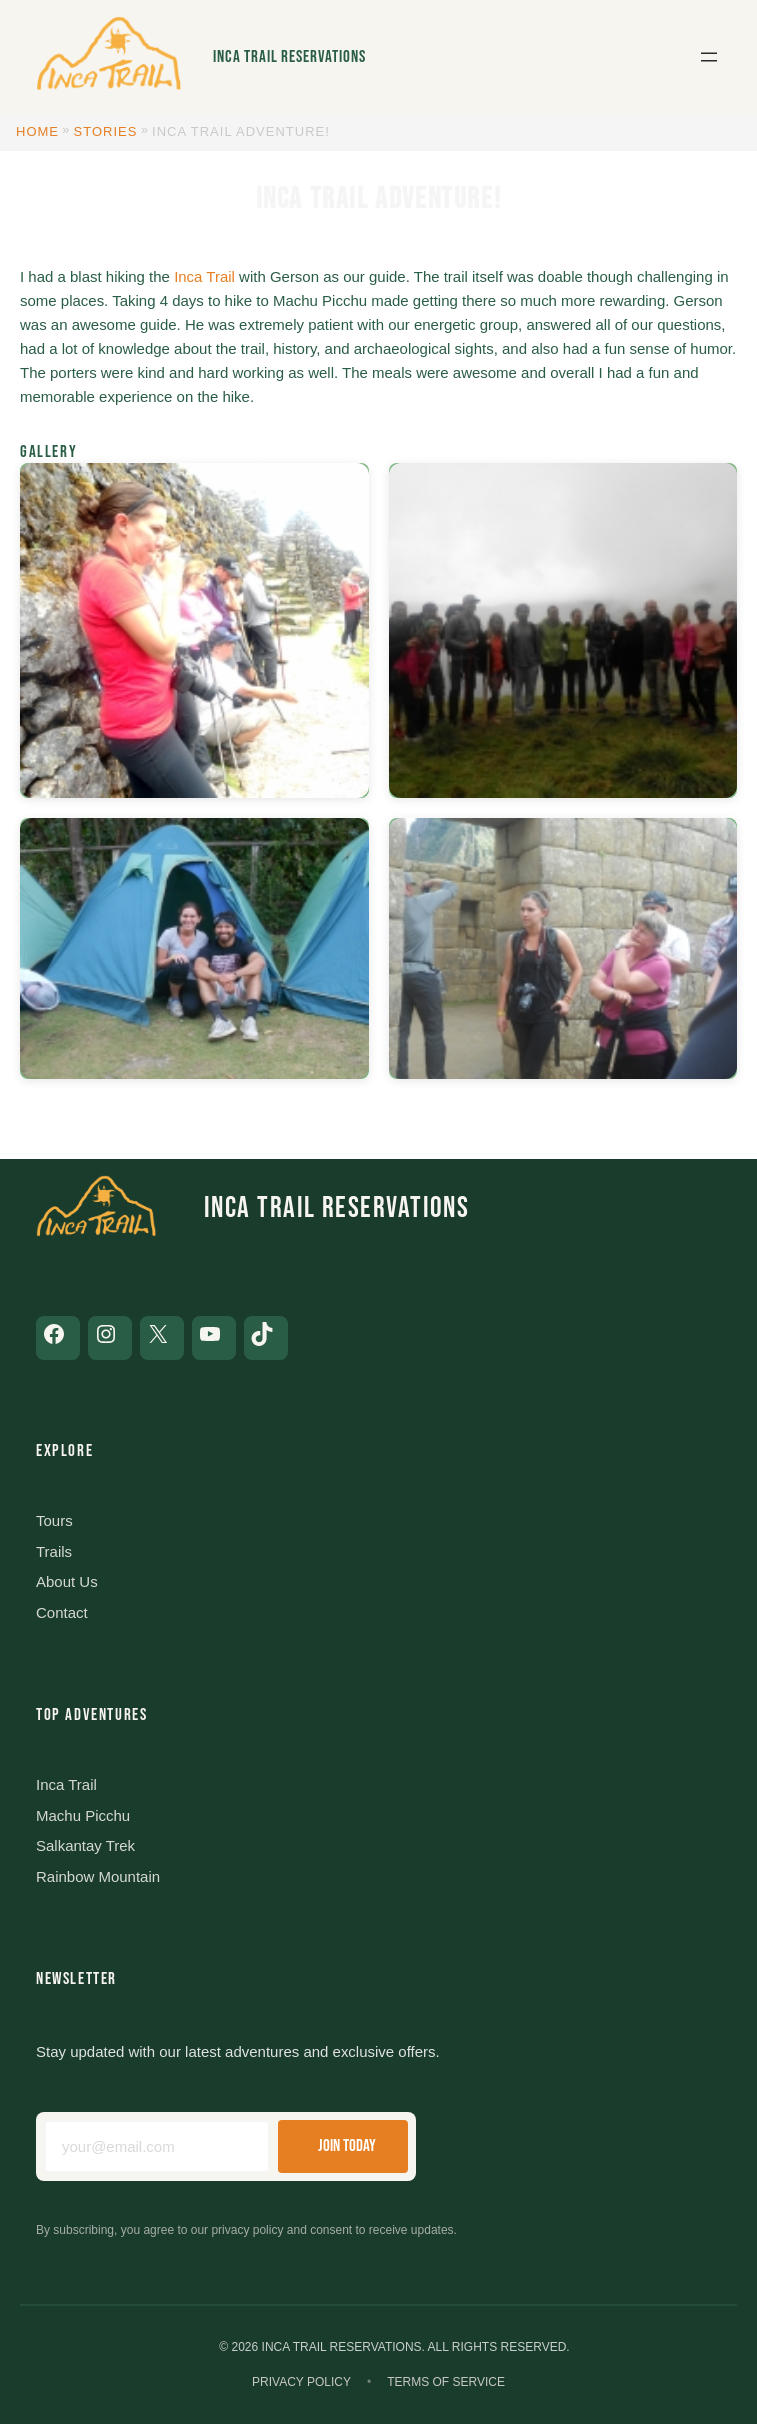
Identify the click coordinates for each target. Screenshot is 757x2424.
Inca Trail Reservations (289, 57)
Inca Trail (204, 276)
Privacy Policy (301, 2382)
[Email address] (157, 2146)
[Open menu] (709, 57)
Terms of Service (446, 2382)
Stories (106, 131)
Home (37, 131)
